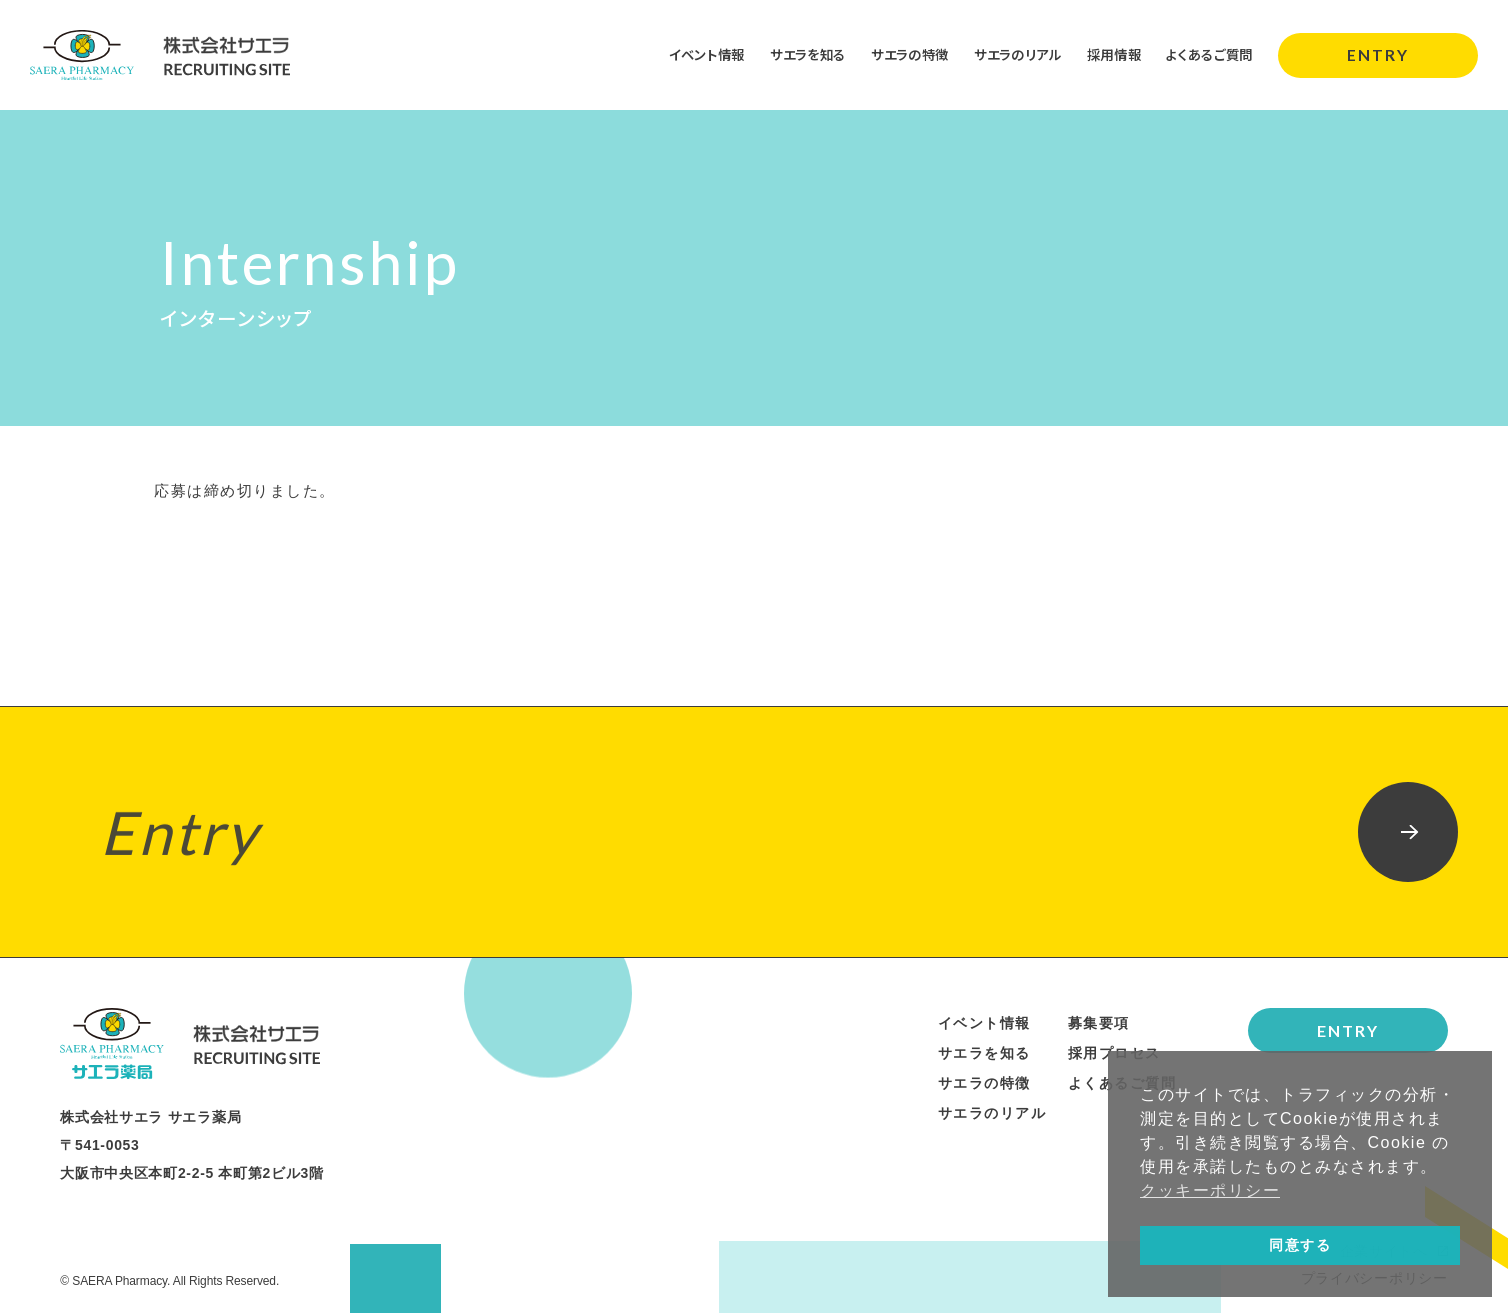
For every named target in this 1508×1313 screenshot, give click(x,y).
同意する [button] (1300, 1245)
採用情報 (1104, 54)
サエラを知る (781, 54)
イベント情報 (673, 54)
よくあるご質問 (1206, 54)
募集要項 (1099, 1023)
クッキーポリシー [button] (1210, 1190)
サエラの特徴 (889, 54)
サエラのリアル (1003, 54)
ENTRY (1378, 54)
